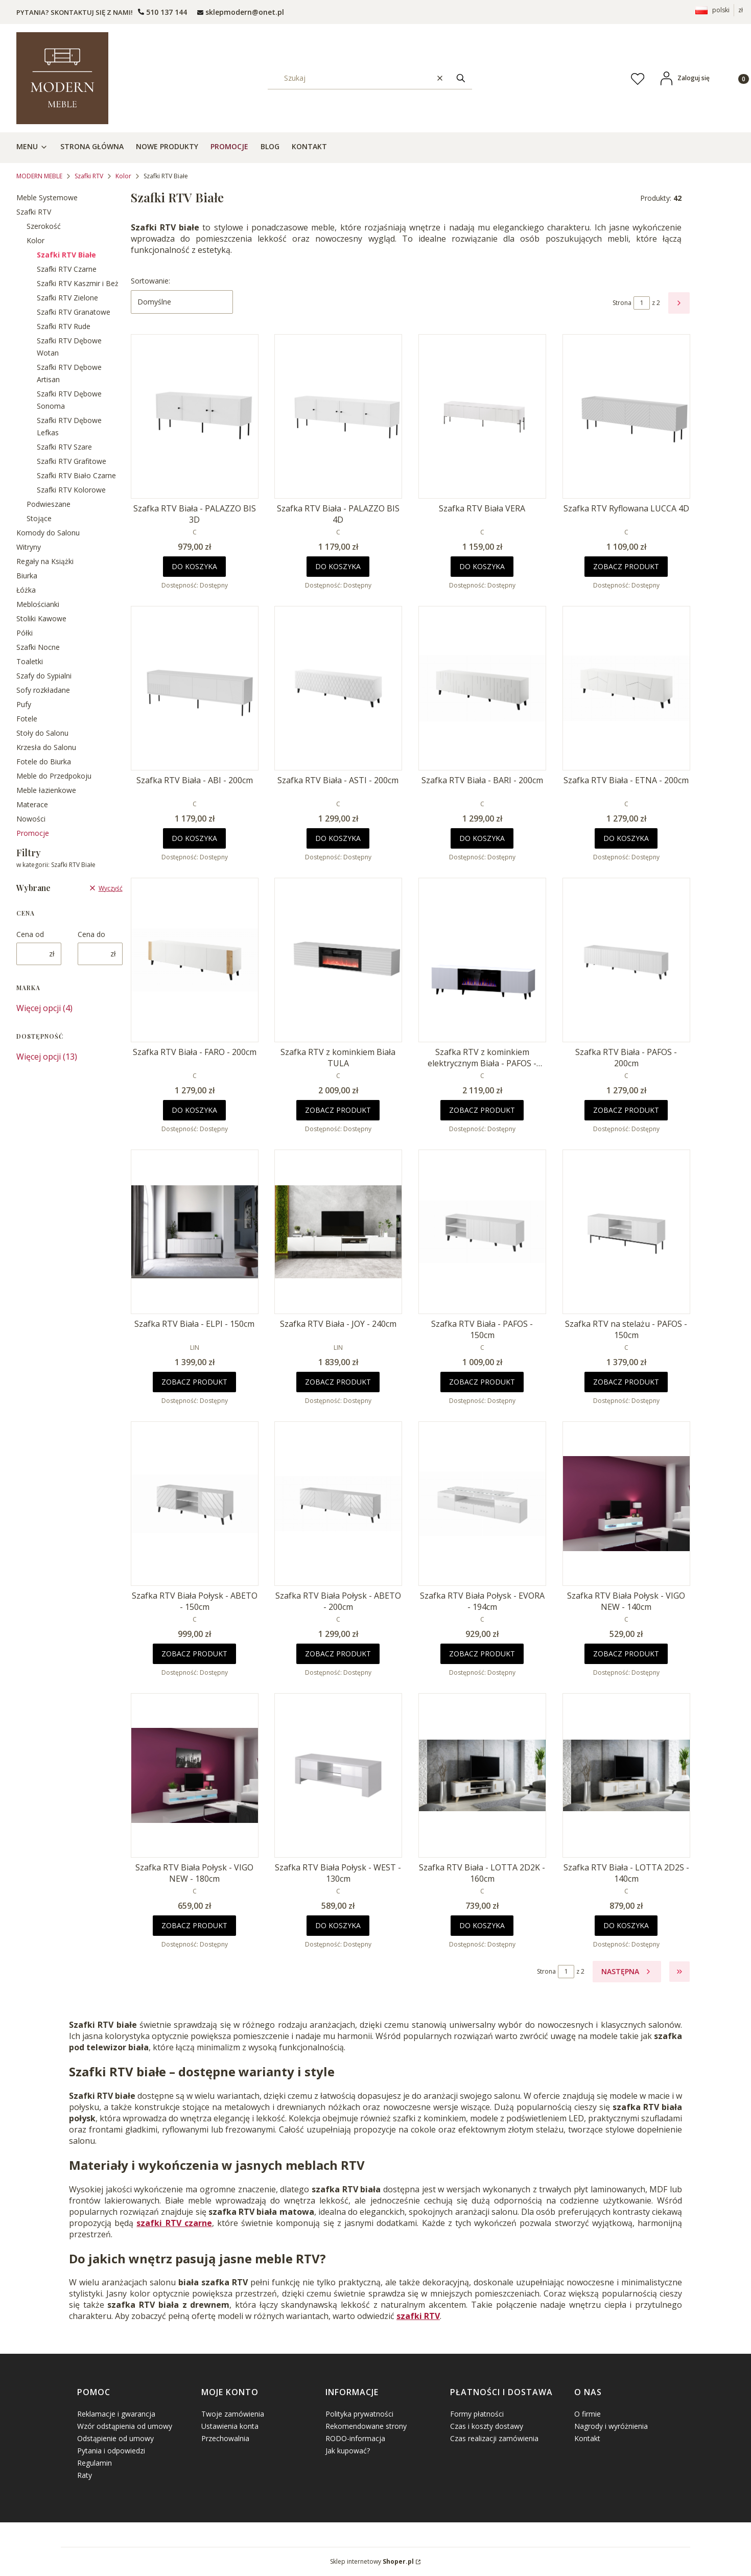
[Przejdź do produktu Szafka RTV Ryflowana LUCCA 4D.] (626, 416)
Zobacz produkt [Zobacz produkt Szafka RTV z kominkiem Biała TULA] (338, 1110)
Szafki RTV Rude (63, 326)
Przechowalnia (225, 2438)
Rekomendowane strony (366, 2426)
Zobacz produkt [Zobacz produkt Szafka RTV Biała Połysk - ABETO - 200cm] (338, 1653)
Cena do (91, 934)
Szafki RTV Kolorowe (71, 490)
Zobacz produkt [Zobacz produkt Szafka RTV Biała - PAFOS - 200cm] (626, 1110)
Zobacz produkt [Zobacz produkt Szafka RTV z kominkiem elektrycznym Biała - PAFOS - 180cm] (482, 1110)
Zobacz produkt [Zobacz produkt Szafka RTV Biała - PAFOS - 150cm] (482, 1382)
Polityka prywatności (359, 2414)
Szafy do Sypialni (44, 676)
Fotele (26, 718)
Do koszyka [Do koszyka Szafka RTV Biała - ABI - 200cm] (194, 838)
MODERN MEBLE (39, 176)
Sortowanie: (150, 281)
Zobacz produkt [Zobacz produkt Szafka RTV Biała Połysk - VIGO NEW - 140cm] (626, 1653)
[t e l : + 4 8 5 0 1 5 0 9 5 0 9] (162, 12)
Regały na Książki (45, 561)
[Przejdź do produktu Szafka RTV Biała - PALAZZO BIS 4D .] (338, 416)
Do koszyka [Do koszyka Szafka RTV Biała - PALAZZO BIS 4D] (338, 566)
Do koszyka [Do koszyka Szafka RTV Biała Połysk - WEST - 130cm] (338, 1925)
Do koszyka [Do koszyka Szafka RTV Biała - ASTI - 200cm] (338, 838)
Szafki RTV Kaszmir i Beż (78, 283)
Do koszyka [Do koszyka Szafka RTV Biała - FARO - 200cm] (194, 1110)
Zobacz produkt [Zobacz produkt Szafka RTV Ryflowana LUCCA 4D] (626, 566)
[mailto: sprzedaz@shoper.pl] (240, 12)
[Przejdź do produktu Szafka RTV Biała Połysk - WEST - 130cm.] (338, 1775)
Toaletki (29, 661)
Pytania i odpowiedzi (111, 2450)
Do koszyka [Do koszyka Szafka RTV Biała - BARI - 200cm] (482, 838)
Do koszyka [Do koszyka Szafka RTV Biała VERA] (482, 566)
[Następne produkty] (627, 1971)
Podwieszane (49, 504)
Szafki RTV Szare (64, 447)
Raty (84, 2475)
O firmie (587, 2414)
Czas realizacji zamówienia (494, 2438)
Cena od (30, 934)
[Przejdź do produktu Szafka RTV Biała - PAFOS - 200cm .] (626, 960)
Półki (24, 633)
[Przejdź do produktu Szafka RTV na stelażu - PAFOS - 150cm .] (626, 1232)
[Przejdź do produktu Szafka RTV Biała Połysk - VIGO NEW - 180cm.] (194, 1775)
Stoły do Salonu (42, 733)
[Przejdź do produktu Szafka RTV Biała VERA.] (482, 416)
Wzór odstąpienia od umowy (124, 2426)
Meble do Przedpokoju (53, 776)
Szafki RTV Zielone (67, 297)
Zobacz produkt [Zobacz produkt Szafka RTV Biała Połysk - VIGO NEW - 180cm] (194, 1925)
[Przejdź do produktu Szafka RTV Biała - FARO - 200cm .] (194, 960)
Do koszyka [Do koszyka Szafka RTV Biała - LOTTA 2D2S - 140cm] (626, 1925)
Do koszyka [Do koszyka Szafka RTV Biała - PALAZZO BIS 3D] (194, 566)
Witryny (28, 547)
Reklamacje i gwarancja (116, 2414)
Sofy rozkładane (43, 690)
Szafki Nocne (38, 647)
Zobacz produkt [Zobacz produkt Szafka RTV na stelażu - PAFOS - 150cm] (626, 1382)
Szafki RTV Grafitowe (71, 461)
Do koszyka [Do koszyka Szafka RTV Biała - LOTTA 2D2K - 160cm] (482, 1925)
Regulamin (94, 2463)
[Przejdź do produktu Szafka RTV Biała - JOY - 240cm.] (338, 1232)
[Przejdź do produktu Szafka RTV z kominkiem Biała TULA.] (338, 960)
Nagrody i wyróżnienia (611, 2426)
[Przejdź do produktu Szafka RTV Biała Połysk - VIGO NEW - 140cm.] (626, 1503)
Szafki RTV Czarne (67, 269)
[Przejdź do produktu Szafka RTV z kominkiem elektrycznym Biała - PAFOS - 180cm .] (482, 960)
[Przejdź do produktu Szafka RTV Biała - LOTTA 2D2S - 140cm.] (626, 1775)
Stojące (39, 518)
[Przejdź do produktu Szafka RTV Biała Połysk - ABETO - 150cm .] (194, 1503)
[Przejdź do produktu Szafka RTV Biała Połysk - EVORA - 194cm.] (482, 1503)
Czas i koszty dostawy (486, 2426)
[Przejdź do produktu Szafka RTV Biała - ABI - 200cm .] (194, 688)
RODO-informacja (355, 2438)
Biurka (26, 575)
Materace (32, 804)
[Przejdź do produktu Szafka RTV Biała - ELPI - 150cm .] (194, 1232)
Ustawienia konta (230, 2426)
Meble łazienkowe (46, 790)
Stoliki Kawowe (41, 618)
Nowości (30, 819)
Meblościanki (37, 604)
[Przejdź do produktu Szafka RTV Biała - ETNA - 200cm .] (626, 688)
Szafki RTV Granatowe (73, 312)
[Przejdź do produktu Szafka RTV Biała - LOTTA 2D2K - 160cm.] (482, 1775)
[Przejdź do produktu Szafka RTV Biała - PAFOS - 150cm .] (482, 1232)
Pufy (23, 704)
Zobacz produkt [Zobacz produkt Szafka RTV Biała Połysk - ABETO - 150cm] (194, 1653)
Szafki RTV (89, 176)
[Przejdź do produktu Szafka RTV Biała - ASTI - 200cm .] (338, 688)
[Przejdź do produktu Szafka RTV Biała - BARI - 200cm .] (482, 688)
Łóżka (26, 590)
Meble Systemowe (47, 197)
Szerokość (44, 226)
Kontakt (587, 2438)
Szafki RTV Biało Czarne (76, 475)
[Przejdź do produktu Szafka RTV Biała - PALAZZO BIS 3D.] (194, 416)
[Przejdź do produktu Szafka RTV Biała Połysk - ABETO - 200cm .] (338, 1503)
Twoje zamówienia (232, 2414)
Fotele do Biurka (43, 761)
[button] (461, 78)
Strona (622, 302)
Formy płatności (477, 2414)
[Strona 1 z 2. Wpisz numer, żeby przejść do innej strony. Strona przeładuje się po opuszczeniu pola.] (641, 303)
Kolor (123, 176)
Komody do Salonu (48, 532)
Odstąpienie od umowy (115, 2438)
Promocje (32, 833)
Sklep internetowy (372, 2561)
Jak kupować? (347, 2450)
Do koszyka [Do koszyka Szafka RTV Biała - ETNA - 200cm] (626, 838)
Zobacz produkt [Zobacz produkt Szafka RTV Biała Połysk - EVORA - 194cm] (482, 1653)
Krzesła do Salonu (46, 747)
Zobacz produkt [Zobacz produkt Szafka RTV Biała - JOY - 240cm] (338, 1382)
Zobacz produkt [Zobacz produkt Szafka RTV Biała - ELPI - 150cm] (194, 1382)
